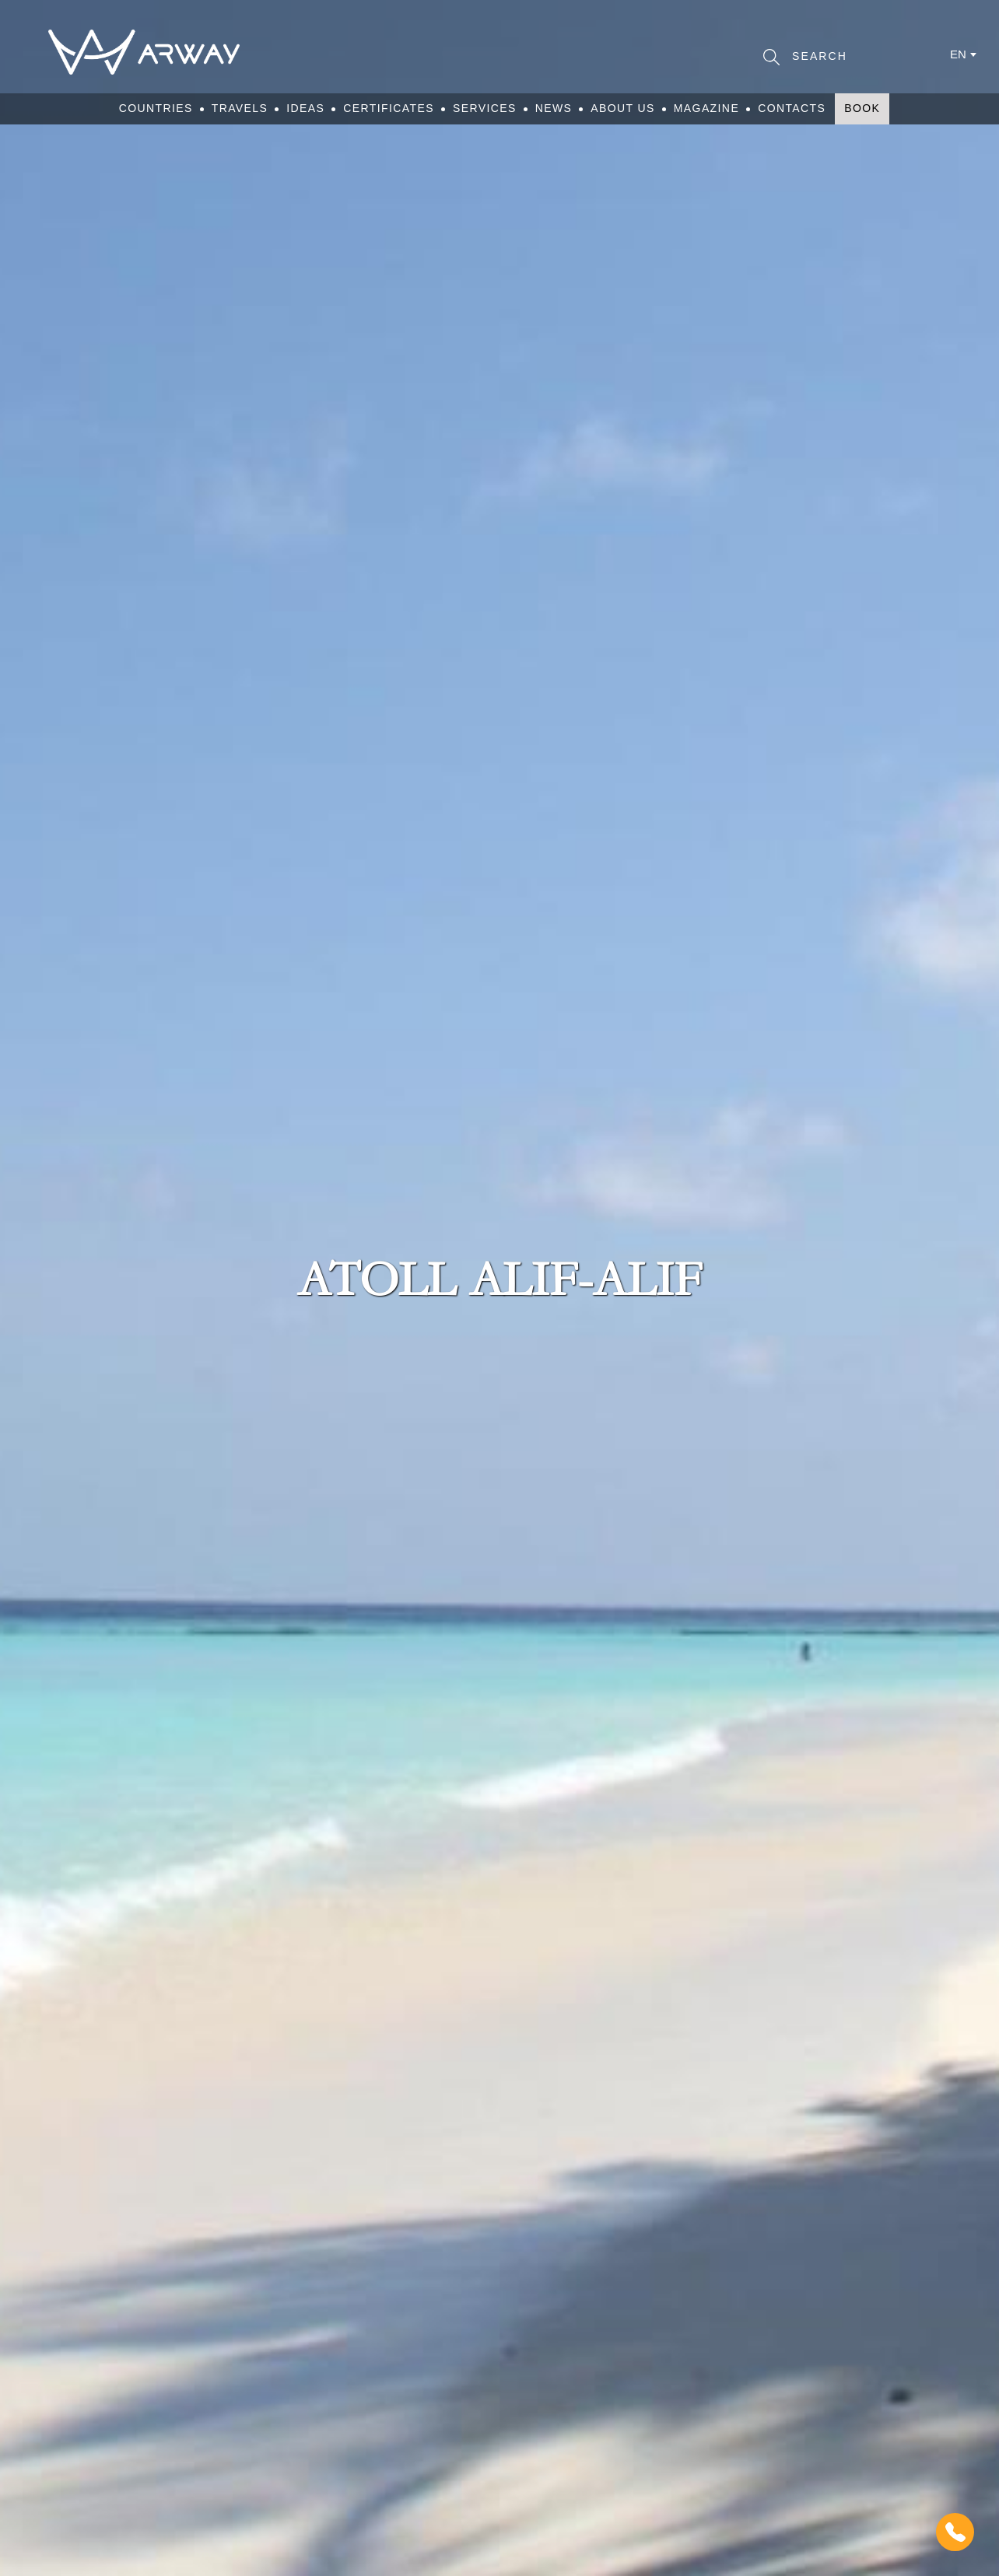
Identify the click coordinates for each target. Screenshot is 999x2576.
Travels (240, 108)
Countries (156, 108)
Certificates (388, 108)
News (554, 108)
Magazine (706, 108)
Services (485, 108)
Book (862, 108)
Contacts (791, 108)
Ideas (305, 108)
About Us (623, 108)
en (958, 54)
